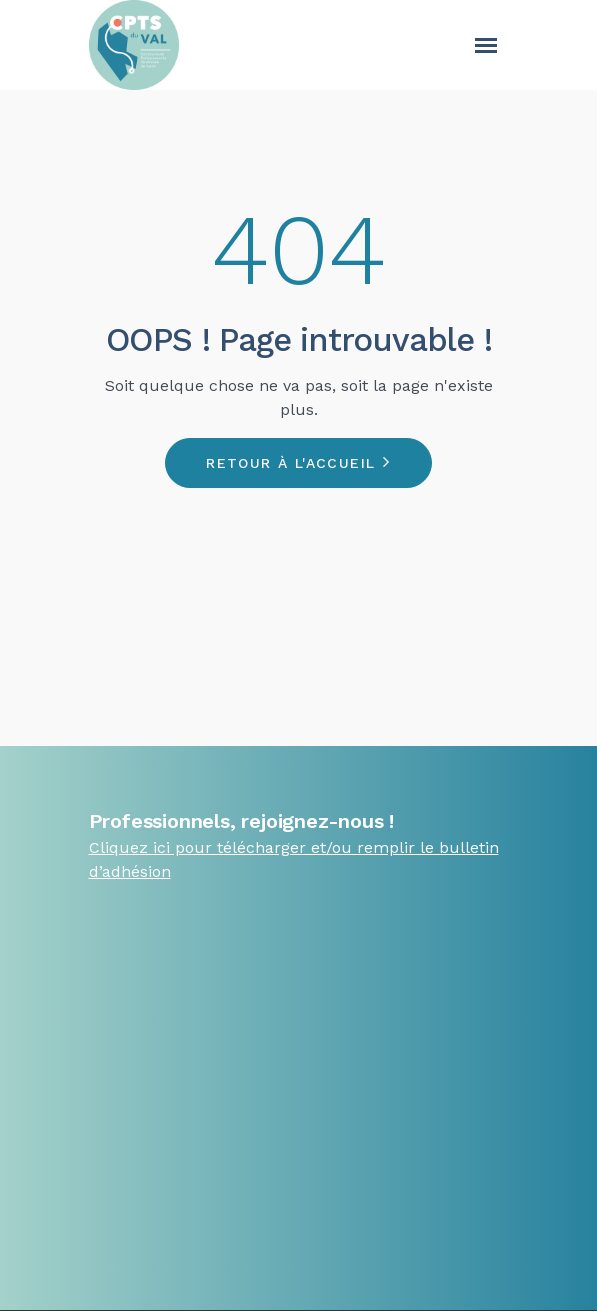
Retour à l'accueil (290, 463)
